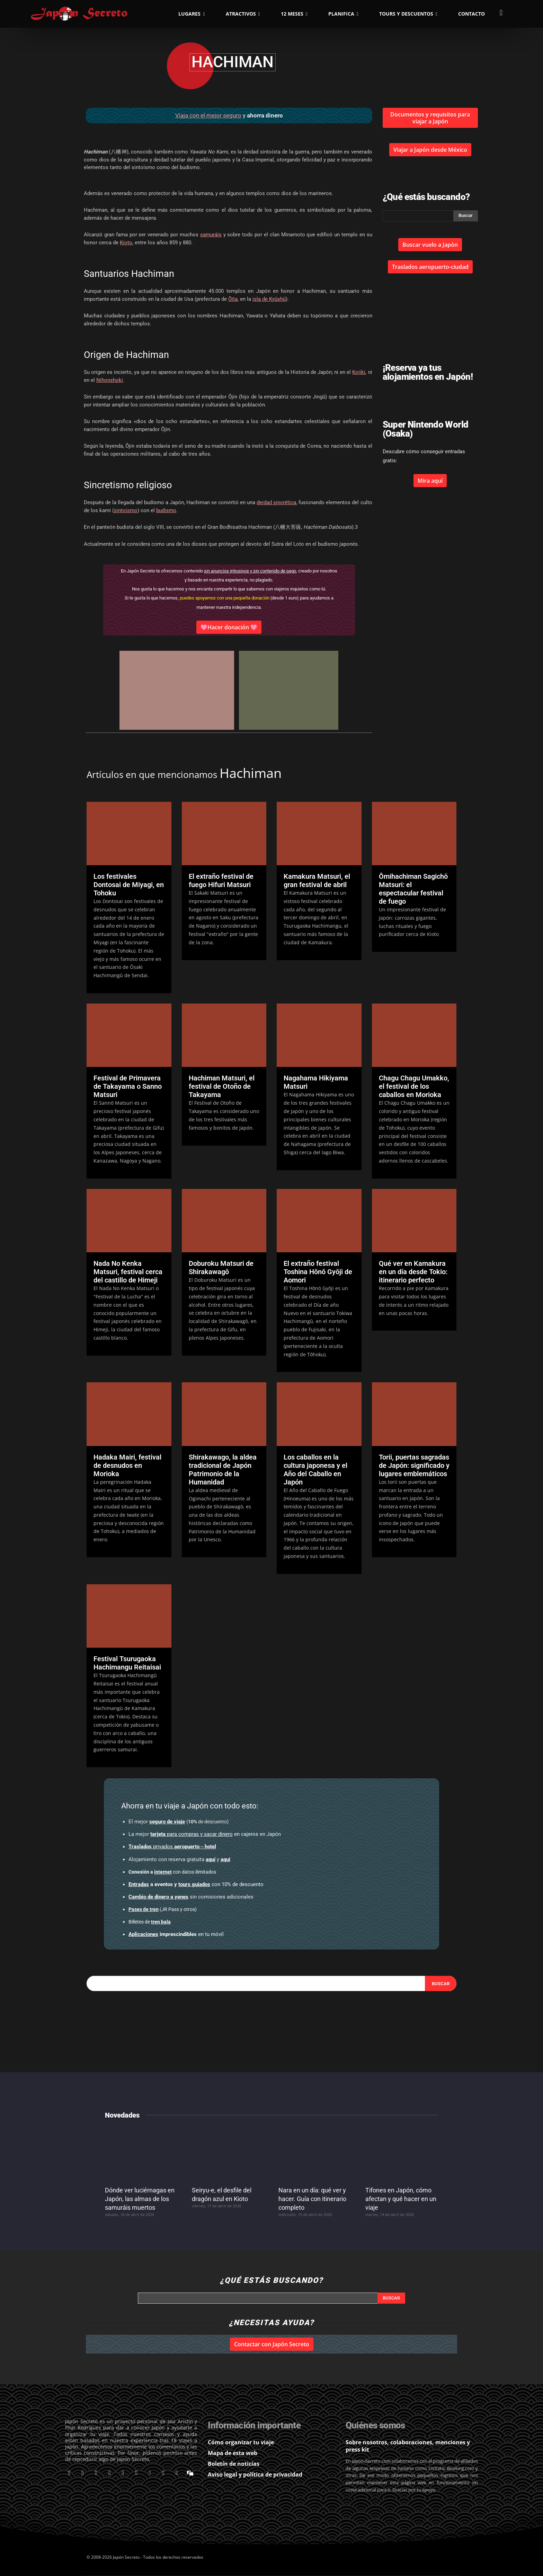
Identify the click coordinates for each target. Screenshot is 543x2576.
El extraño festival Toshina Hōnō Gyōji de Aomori (318, 1271)
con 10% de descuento (196, 1884)
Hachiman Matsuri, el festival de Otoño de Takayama (222, 1086)
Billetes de (149, 1922)
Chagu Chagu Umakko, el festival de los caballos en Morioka (414, 1086)
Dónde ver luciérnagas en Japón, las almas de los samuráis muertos (140, 2199)
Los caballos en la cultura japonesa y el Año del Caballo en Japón (315, 1469)
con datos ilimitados (172, 1872)
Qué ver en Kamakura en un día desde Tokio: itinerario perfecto (413, 1271)
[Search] (440, 1983)
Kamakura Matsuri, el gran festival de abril (317, 880)
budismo (166, 510)
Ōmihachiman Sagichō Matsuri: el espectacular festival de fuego (413, 888)
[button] (501, 12)
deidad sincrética (276, 502)
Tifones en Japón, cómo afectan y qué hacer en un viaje (400, 2199)
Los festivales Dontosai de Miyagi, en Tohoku (129, 884)
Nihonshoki (109, 380)
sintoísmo (125, 510)
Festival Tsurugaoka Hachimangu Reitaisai (127, 1663)
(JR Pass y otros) (162, 1909)
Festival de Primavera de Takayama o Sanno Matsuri (128, 1086)
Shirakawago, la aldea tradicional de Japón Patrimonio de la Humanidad (223, 1469)
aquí (210, 1859)
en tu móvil (176, 1934)
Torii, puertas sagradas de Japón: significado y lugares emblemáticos (414, 1465)
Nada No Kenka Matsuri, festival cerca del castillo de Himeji (128, 1271)
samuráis (211, 234)
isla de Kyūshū (269, 299)
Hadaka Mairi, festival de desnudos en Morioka (127, 1465)
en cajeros (204, 1834)
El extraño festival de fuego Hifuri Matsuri (221, 880)
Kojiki (358, 372)
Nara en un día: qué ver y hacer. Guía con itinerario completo (312, 2199)
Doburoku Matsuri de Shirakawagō (221, 1267)
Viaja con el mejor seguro (208, 115)
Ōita (233, 299)
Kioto (126, 242)
